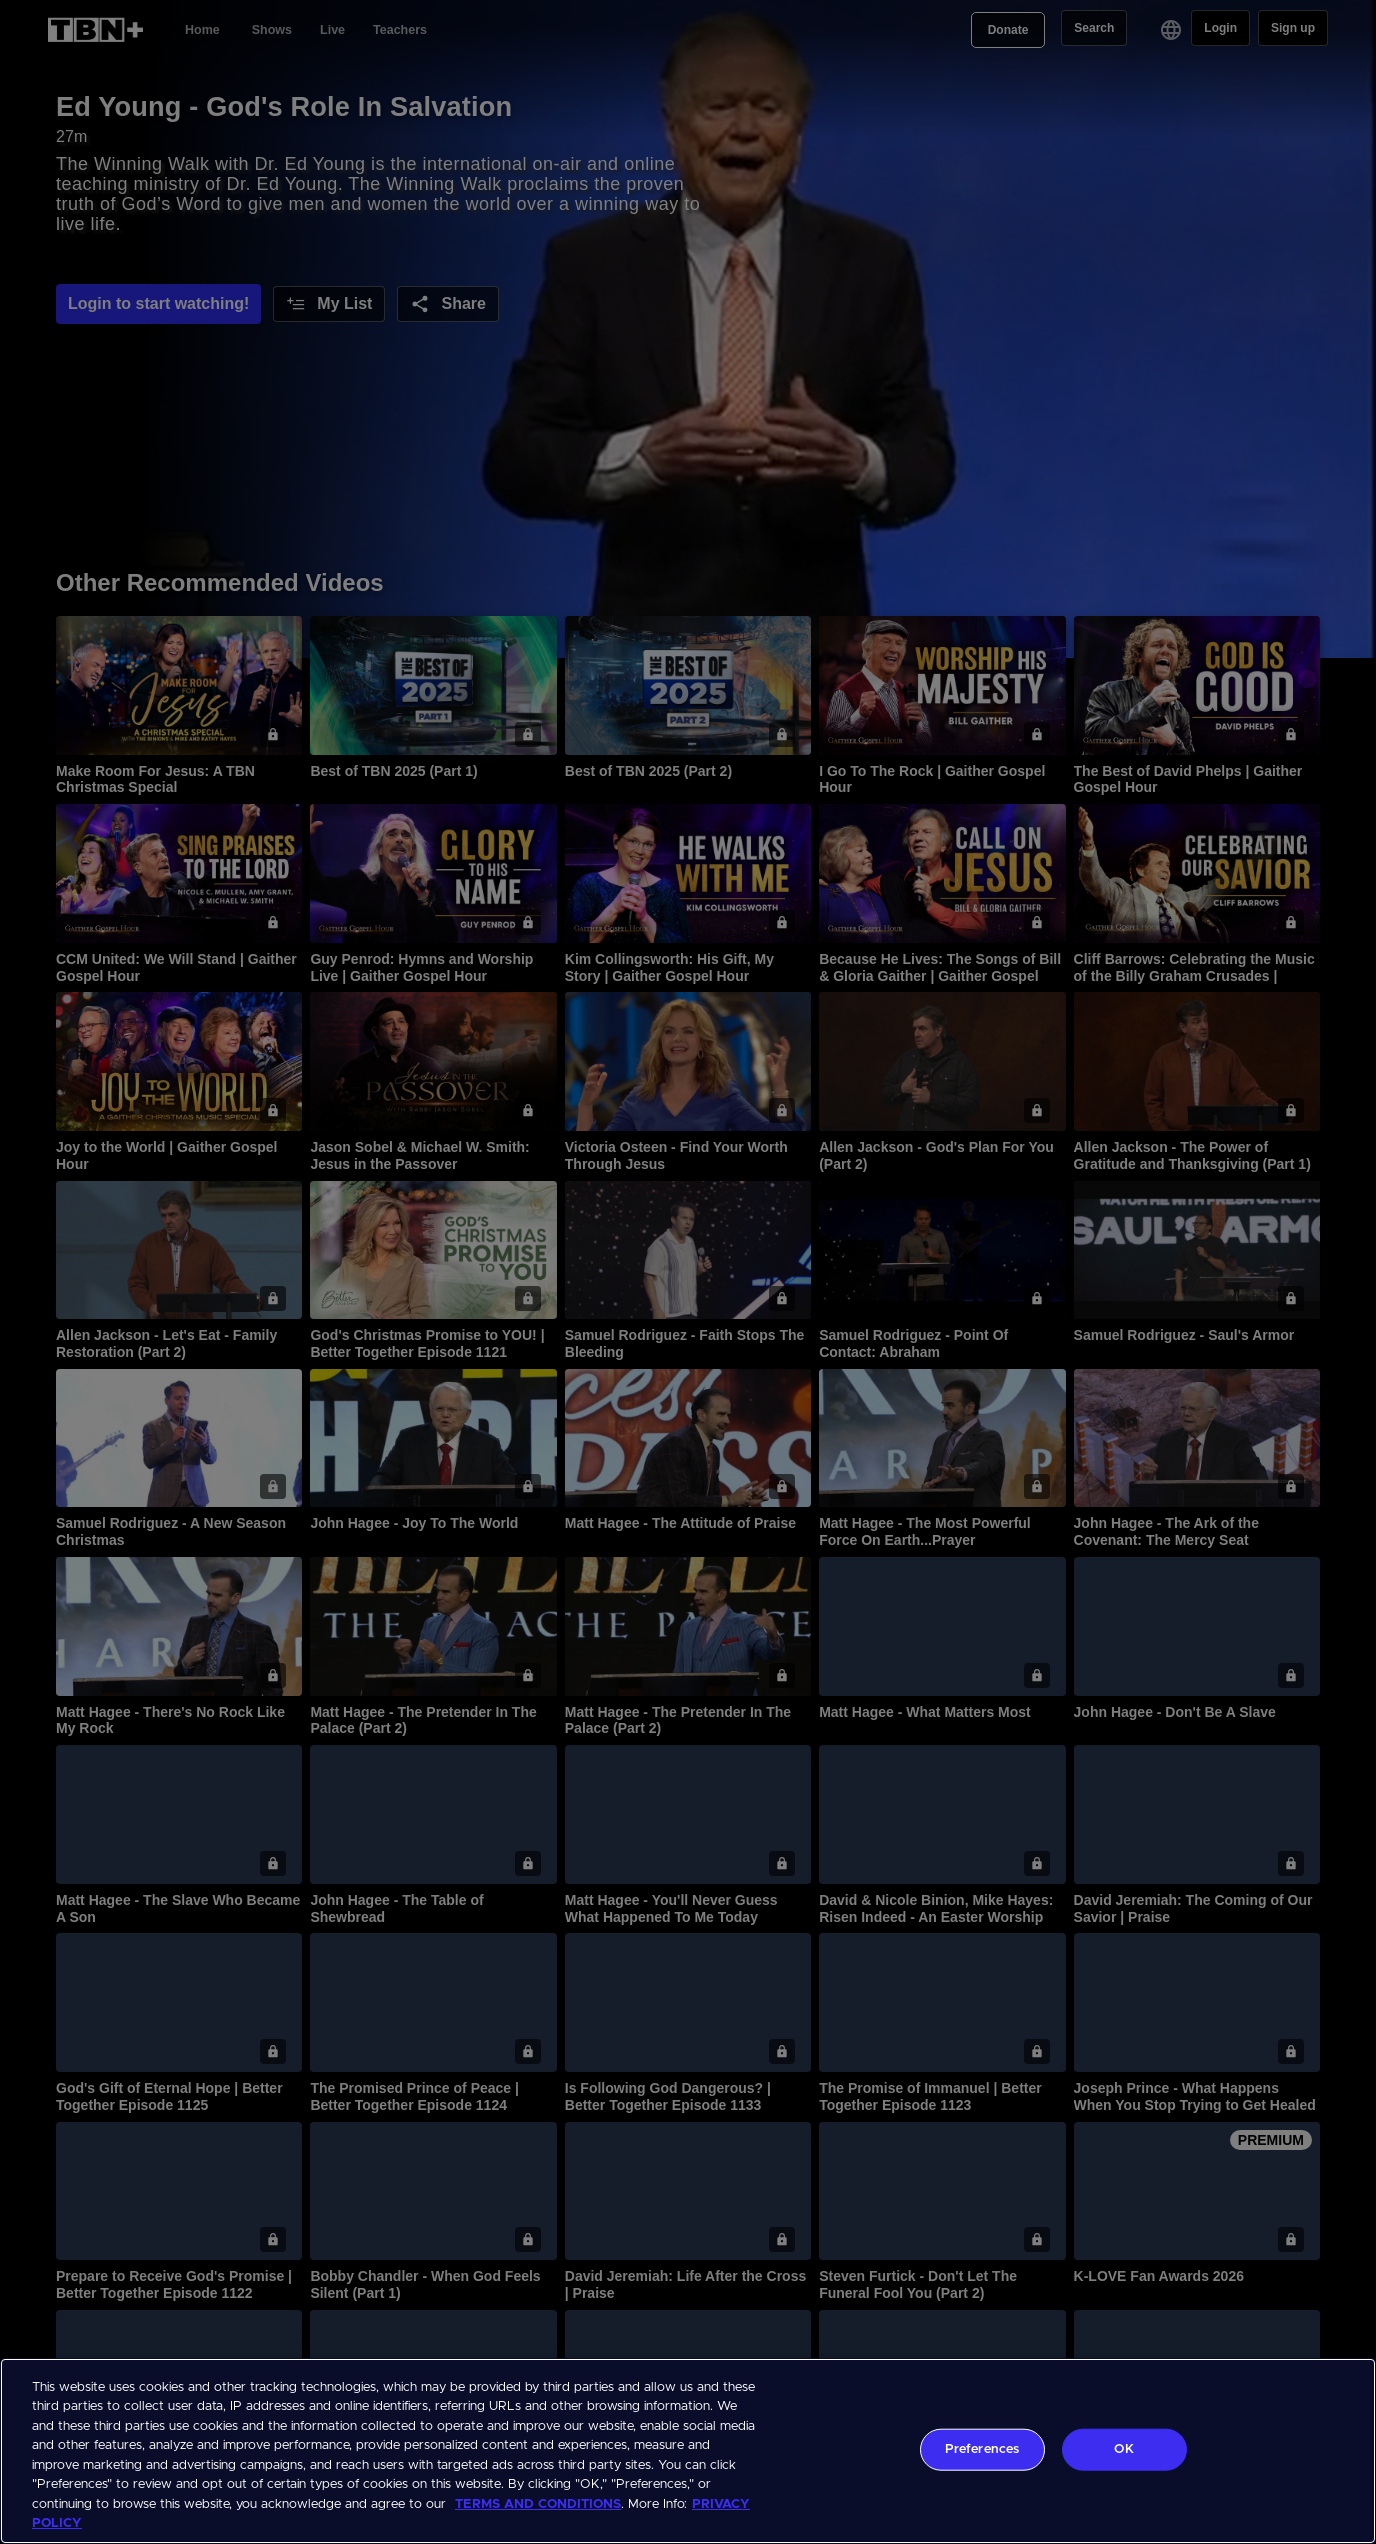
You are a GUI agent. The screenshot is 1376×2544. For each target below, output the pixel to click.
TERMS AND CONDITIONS (538, 2504)
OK (1123, 2449)
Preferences (982, 2449)
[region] (688, 2451)
